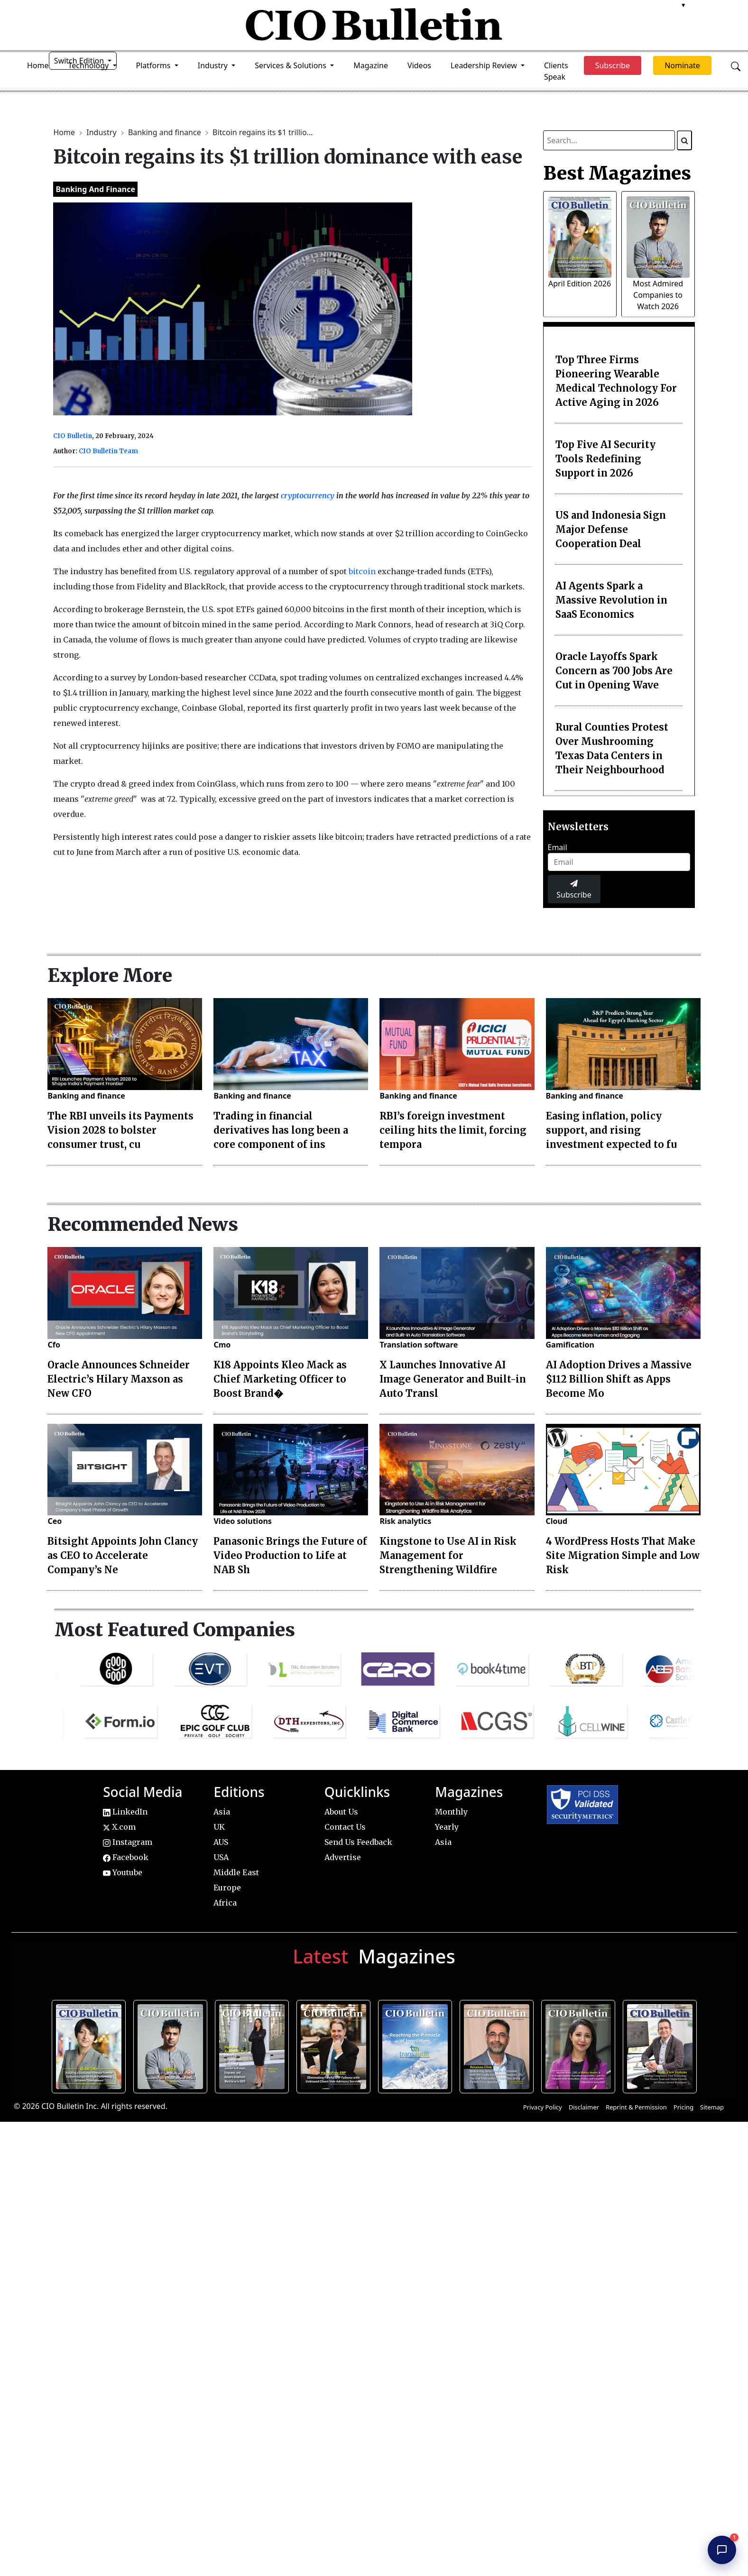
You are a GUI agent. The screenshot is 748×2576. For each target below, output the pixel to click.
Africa (225, 1902)
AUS (220, 1842)
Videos (419, 65)
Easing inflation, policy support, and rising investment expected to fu (611, 1130)
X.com (119, 1827)
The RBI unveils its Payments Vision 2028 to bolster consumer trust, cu (120, 1130)
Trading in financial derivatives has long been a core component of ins (280, 1130)
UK (219, 1827)
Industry (102, 132)
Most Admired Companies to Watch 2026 (658, 295)
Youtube (122, 1872)
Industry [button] (214, 65)
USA (221, 1857)
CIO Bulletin (72, 436)
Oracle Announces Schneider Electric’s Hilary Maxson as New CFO (118, 1379)
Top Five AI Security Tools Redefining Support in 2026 (605, 459)
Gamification (570, 1344)
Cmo (222, 1344)
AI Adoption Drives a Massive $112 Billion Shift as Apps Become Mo (619, 1379)
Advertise (342, 1857)
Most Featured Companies (175, 1629)
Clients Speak (556, 71)
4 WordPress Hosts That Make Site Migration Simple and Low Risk (623, 1555)
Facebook (125, 1857)
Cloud (557, 1521)
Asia (221, 1811)
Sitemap (712, 2107)
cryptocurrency (307, 495)
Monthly (451, 1811)
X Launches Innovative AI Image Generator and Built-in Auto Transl (452, 1379)
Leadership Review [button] (485, 65)
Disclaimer (584, 2107)
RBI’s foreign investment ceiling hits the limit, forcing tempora (452, 1130)
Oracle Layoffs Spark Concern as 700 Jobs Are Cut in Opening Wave (614, 671)
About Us (341, 1811)
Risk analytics (405, 1521)
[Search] (684, 140)
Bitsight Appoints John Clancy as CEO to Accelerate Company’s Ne (122, 1555)
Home (38, 65)
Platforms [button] (154, 65)
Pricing (683, 2107)
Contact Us (345, 1827)
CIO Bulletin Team (108, 451)
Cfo (53, 1344)
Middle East (236, 1872)
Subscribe (573, 890)
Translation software (418, 1344)
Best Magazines (617, 173)
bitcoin (362, 571)
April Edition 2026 (579, 283)
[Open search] (735, 65)
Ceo (54, 1521)
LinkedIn (125, 1811)
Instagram (127, 1842)
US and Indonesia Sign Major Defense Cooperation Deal (610, 529)
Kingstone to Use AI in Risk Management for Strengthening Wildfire (448, 1555)
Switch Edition (80, 60)
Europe (227, 1887)
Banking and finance (165, 132)
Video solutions (242, 1521)
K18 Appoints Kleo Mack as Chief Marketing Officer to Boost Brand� (280, 1379)
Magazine (370, 65)
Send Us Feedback (358, 1842)
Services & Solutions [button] (291, 65)
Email (557, 847)
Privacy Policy (542, 2107)
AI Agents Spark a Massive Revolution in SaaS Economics (611, 600)
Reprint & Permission (636, 2107)
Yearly (447, 1827)
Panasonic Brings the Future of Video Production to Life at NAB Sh (290, 1555)
